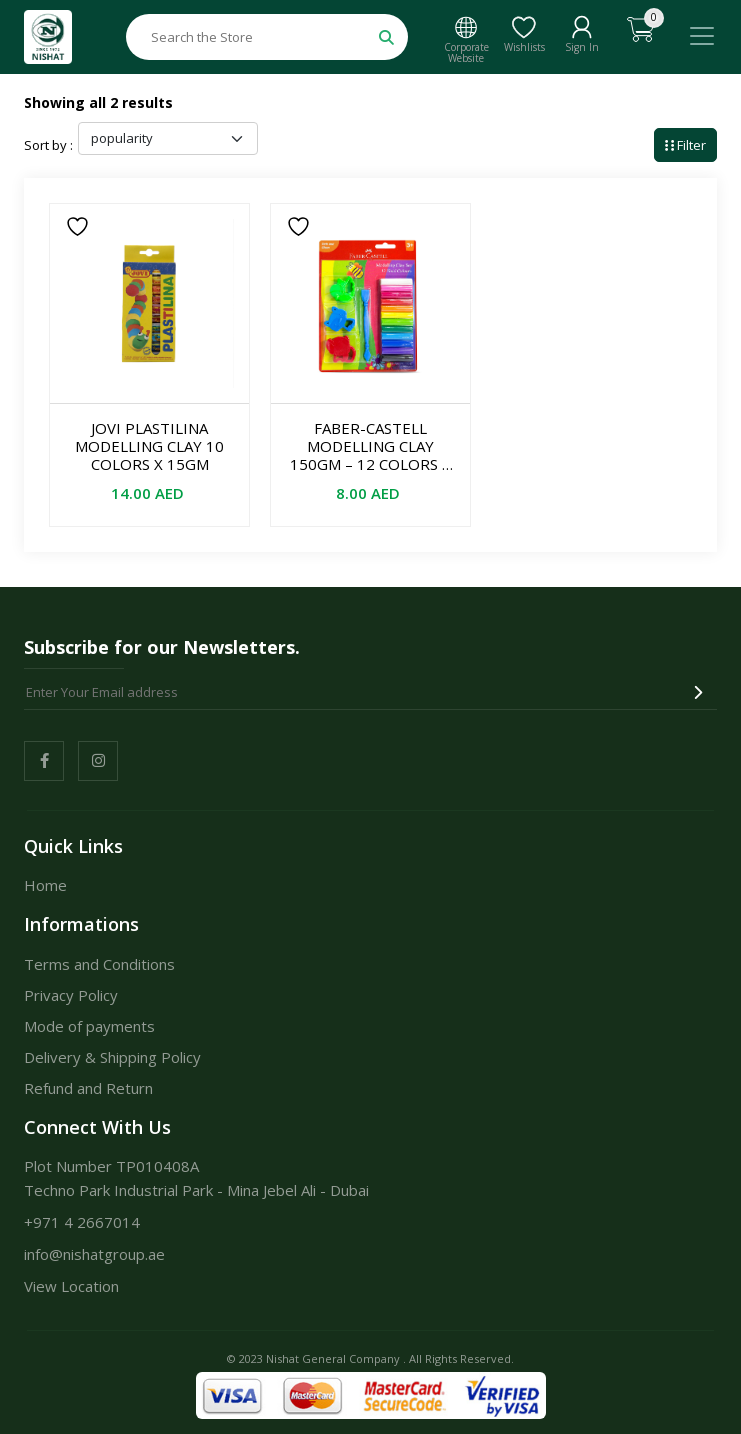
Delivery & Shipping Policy (112, 1057)
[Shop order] (168, 139)
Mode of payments (89, 1026)
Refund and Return (88, 1088)
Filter (685, 145)
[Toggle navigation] (702, 36)
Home (45, 885)
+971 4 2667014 (82, 1222)
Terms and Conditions (99, 964)
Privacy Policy (71, 995)
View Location (71, 1286)
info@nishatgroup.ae (94, 1254)
